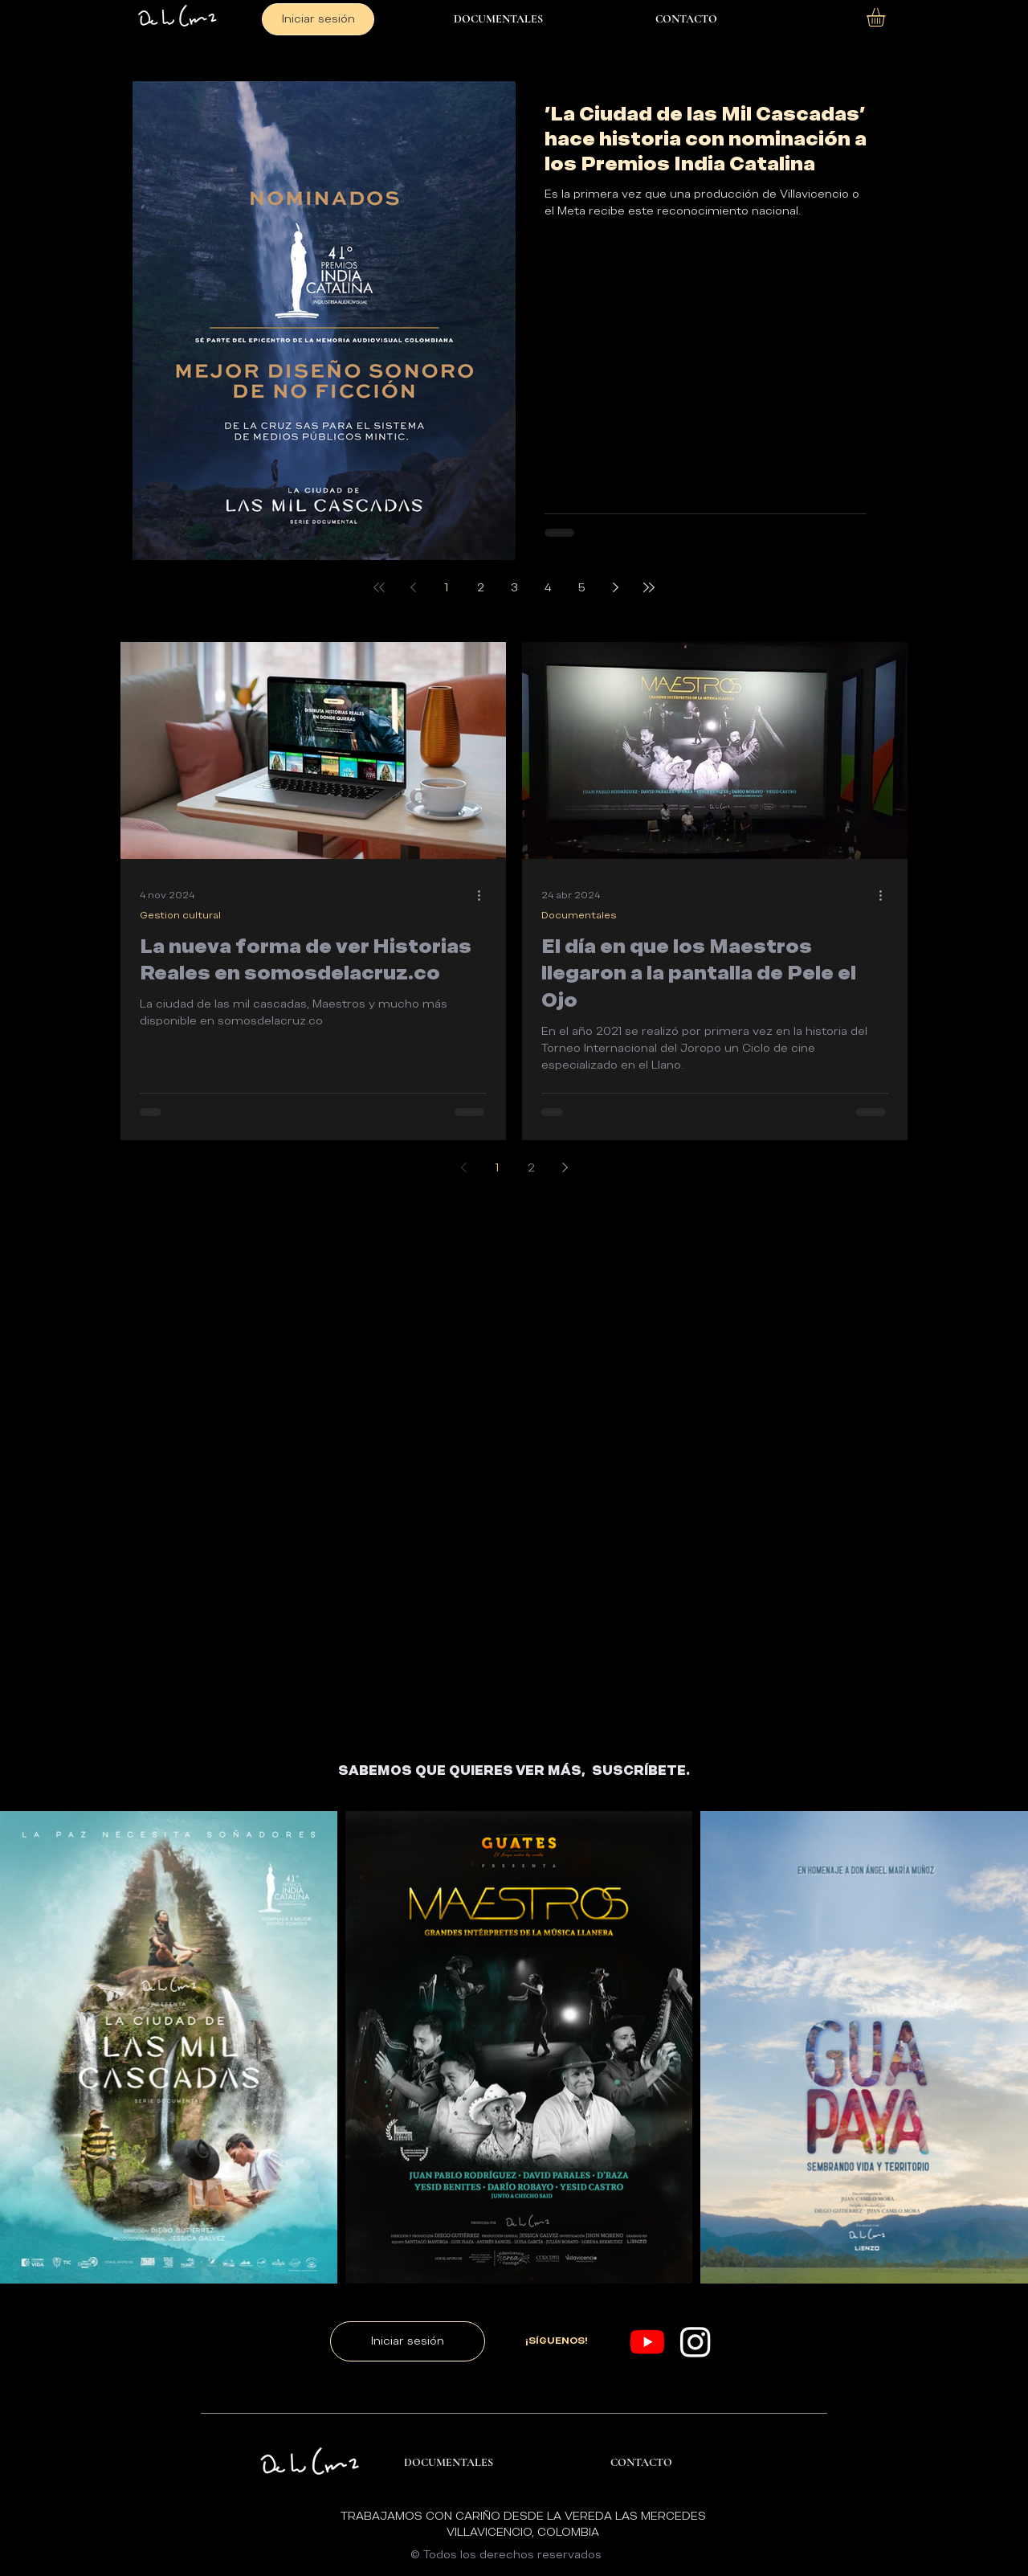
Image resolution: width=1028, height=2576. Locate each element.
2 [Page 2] (480, 587)
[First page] (379, 587)
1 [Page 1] (446, 587)
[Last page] (648, 587)
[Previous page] (412, 587)
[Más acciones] (484, 895)
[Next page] (615, 587)
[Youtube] (647, 2341)
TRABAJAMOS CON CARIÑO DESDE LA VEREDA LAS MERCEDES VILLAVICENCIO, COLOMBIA (523, 2524)
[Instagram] (695, 2341)
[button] (887, 17)
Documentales (578, 915)
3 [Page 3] (514, 587)
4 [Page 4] (548, 587)
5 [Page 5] (581, 587)
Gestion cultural (180, 915)
